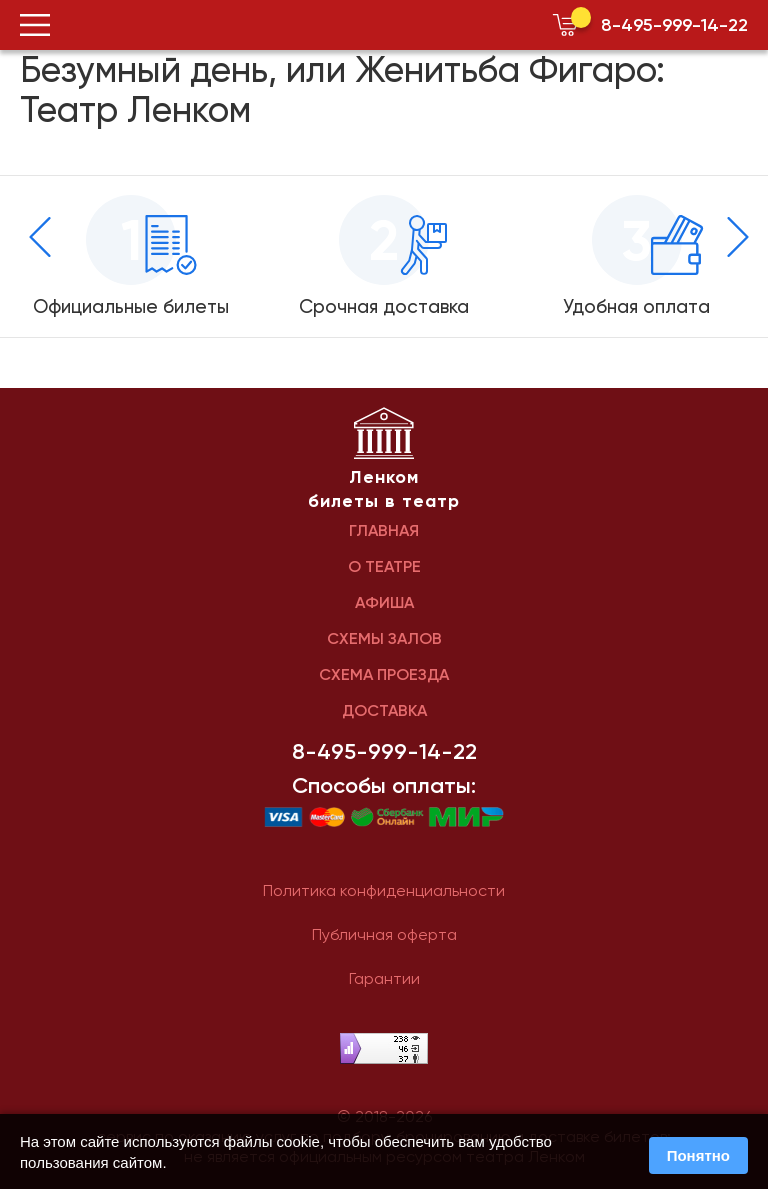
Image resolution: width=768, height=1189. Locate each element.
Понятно (698, 1155)
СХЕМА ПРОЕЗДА (384, 674)
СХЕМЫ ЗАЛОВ (384, 638)
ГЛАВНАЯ (384, 530)
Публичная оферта (384, 934)
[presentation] (40, 237)
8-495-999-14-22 (674, 25)
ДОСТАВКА (384, 710)
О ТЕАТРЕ (384, 566)
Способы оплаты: (384, 786)
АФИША (384, 602)
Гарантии (384, 978)
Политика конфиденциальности (384, 890)
